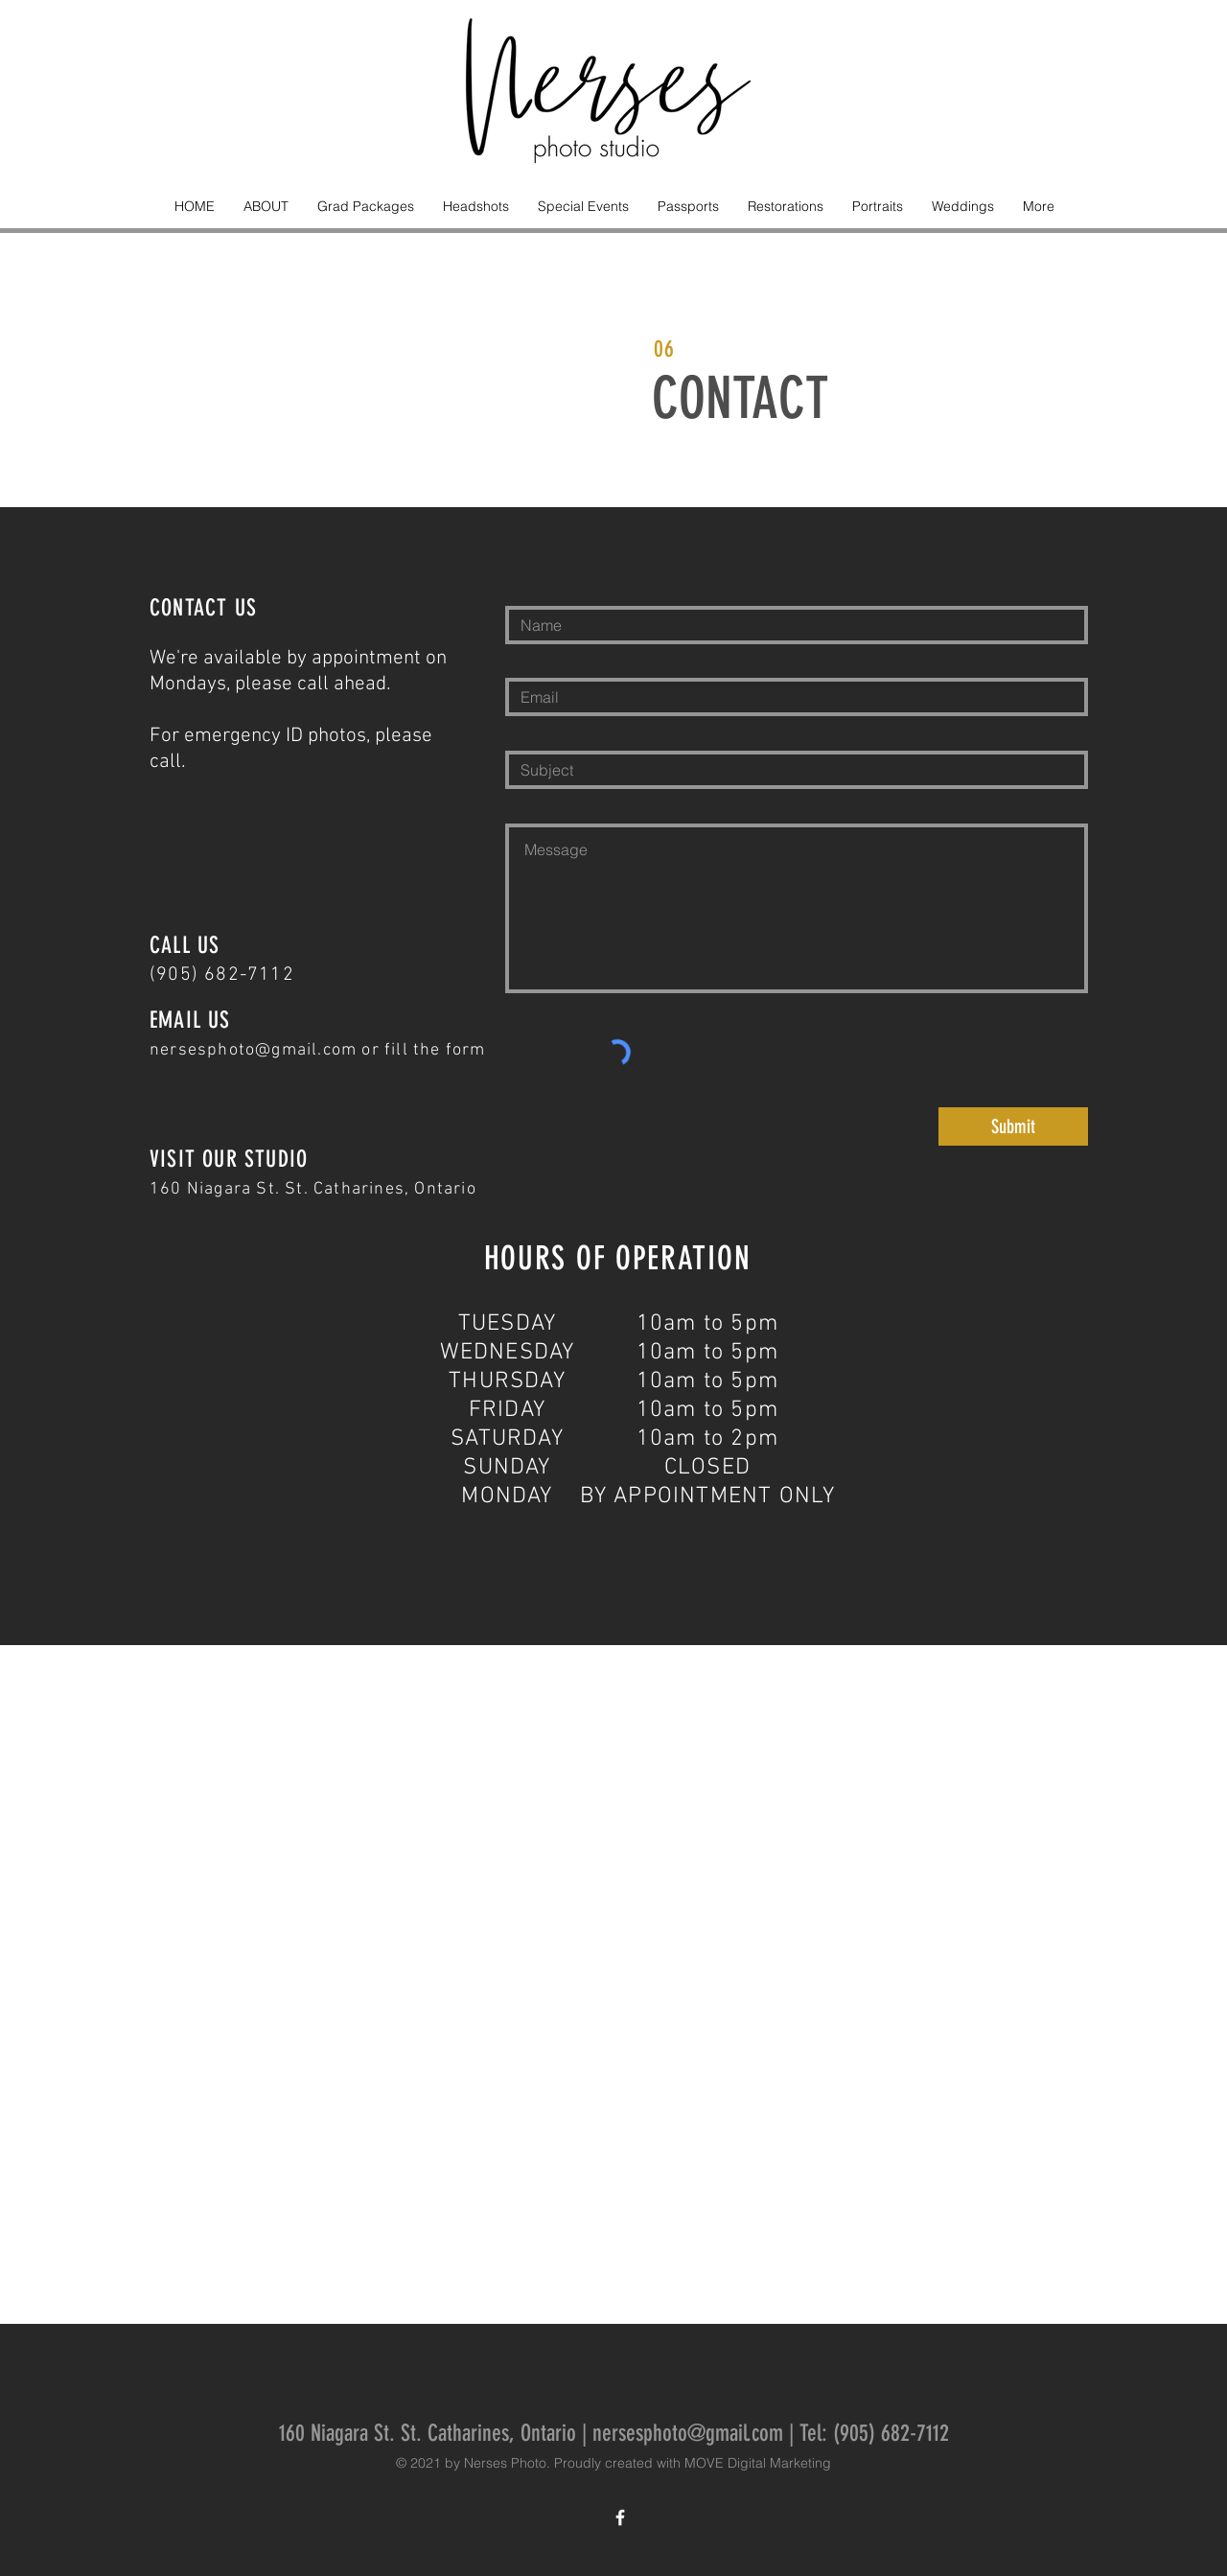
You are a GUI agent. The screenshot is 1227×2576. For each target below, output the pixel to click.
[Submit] (1013, 1126)
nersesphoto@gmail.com (253, 1050)
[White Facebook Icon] (620, 2517)
